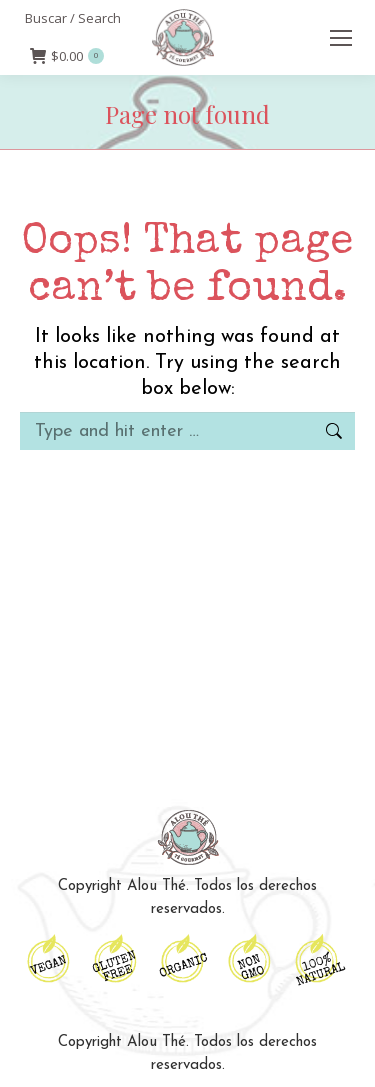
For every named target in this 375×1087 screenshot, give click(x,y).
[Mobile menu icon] (341, 38)
